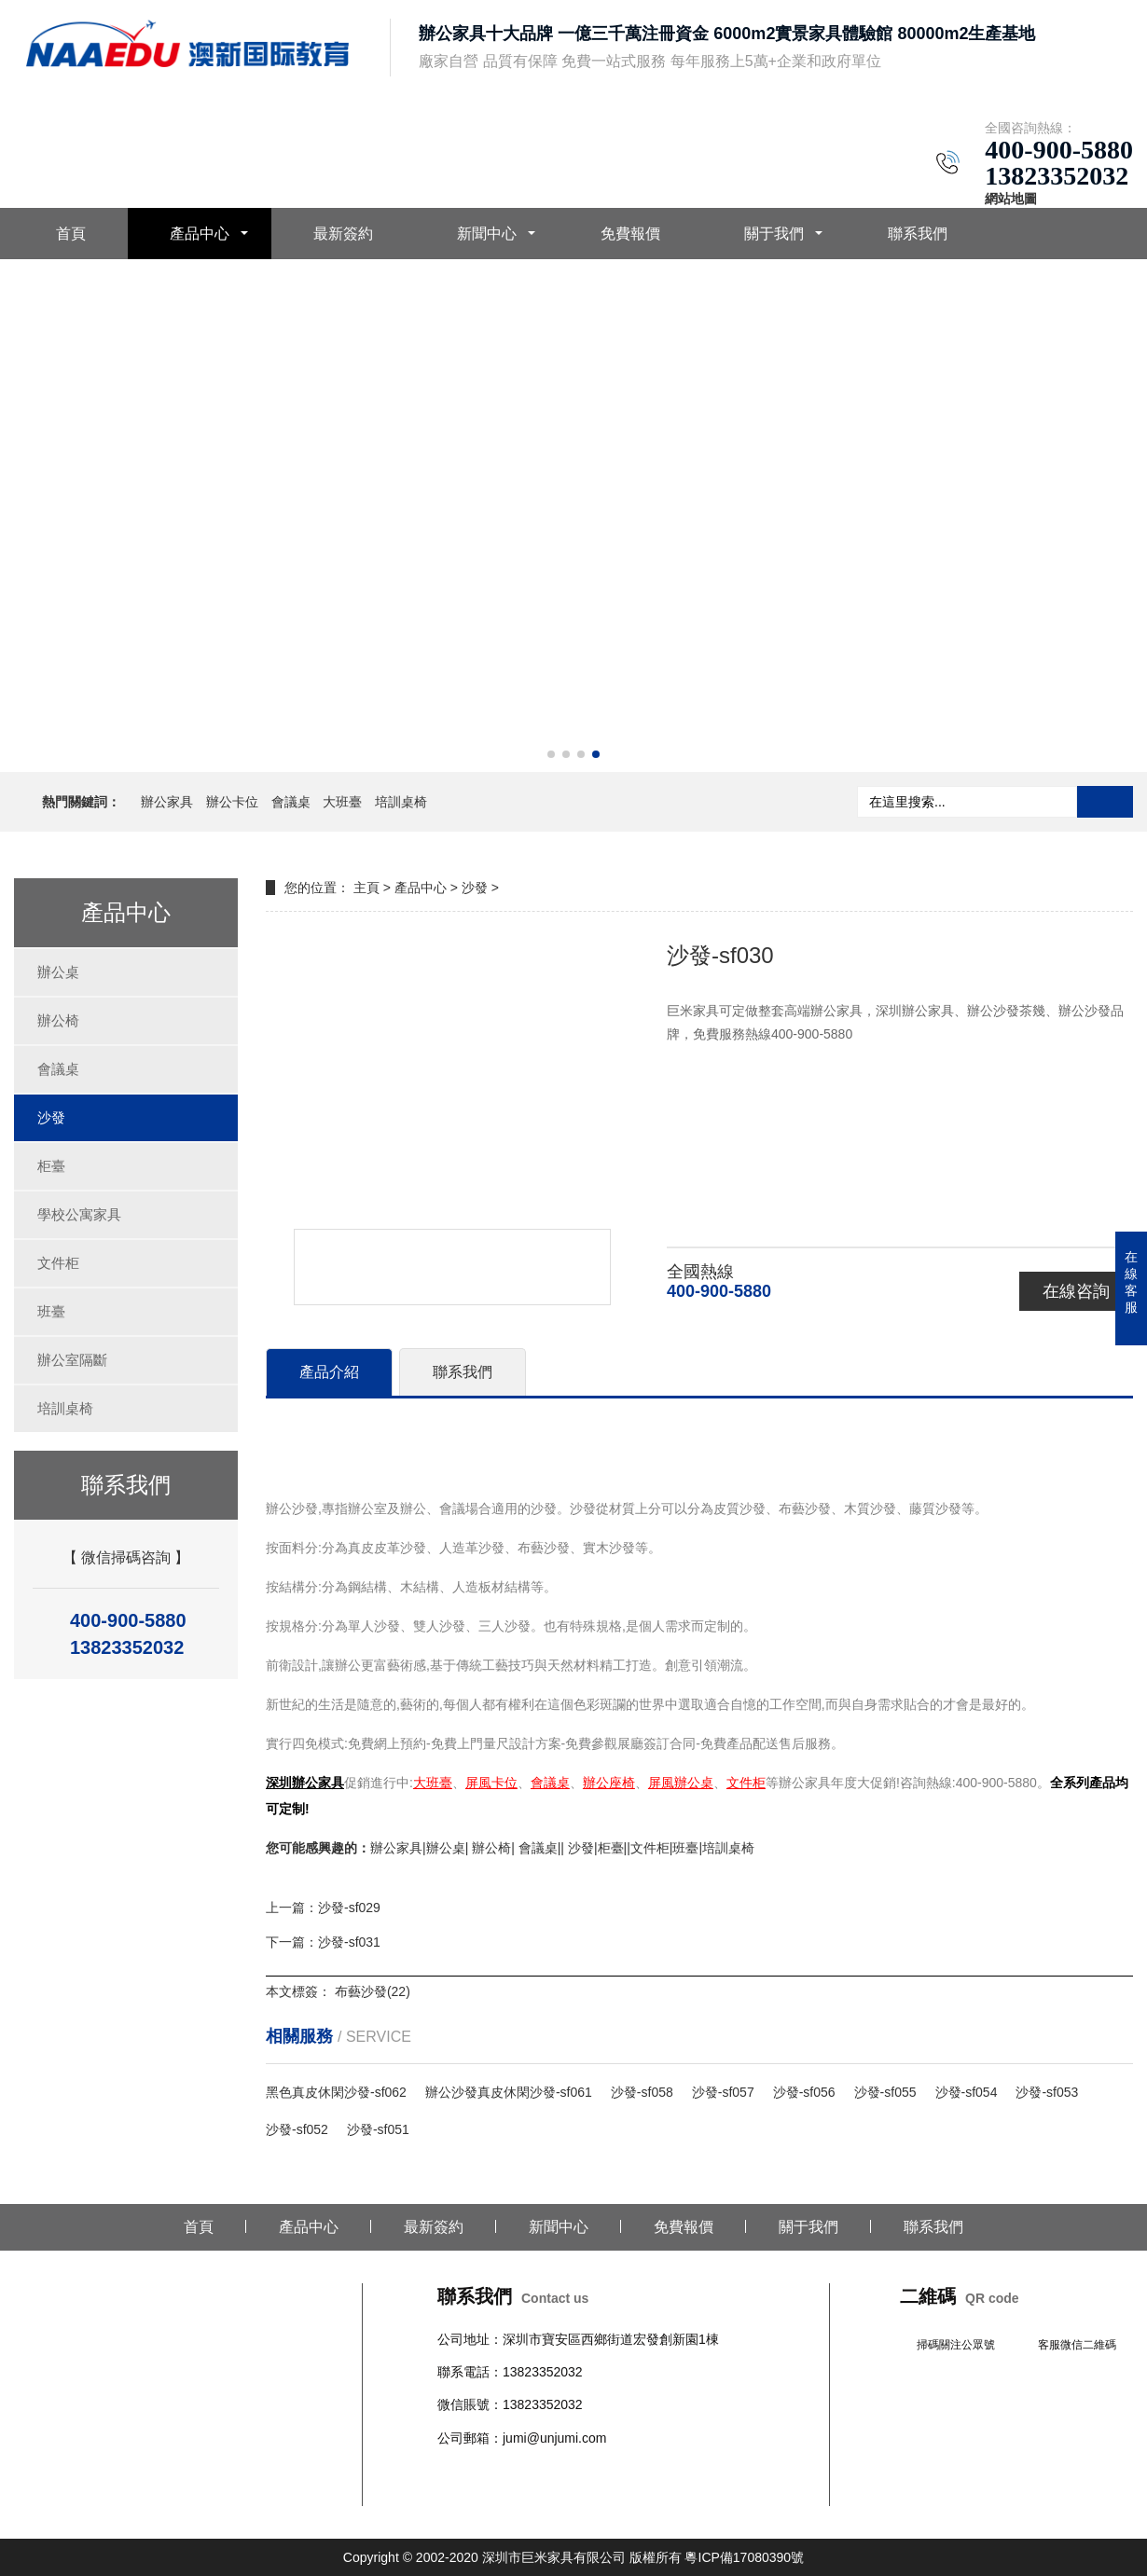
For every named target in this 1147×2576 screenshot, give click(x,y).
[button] (551, 754)
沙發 (51, 1117)
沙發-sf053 (1047, 2092)
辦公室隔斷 (72, 1360)
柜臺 (51, 1166)
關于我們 (774, 233)
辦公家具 (167, 801)
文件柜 (58, 1263)
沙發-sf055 (885, 2092)
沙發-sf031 (349, 1942)
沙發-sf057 (723, 2092)
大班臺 (342, 801)
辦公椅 (58, 1020)
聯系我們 (917, 233)
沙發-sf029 (349, 1907)
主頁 (366, 887)
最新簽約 (343, 233)
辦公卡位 (232, 801)
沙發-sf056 (804, 2092)
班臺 (51, 1311)
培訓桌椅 (401, 801)
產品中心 (199, 233)
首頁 (71, 233)
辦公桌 (58, 972)
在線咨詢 (1076, 1291)
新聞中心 (487, 233)
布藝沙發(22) (372, 1991)
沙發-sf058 (642, 2092)
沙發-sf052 (297, 2129)
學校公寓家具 (79, 1214)
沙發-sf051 (378, 2129)
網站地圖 (1011, 198)
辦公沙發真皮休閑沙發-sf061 (508, 2092)
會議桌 (291, 801)
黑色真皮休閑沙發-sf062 (336, 2092)
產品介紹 (329, 1372)
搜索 (1105, 802)
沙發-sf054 (966, 2092)
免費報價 (630, 233)
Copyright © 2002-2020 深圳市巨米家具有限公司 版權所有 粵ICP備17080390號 (573, 2557)
